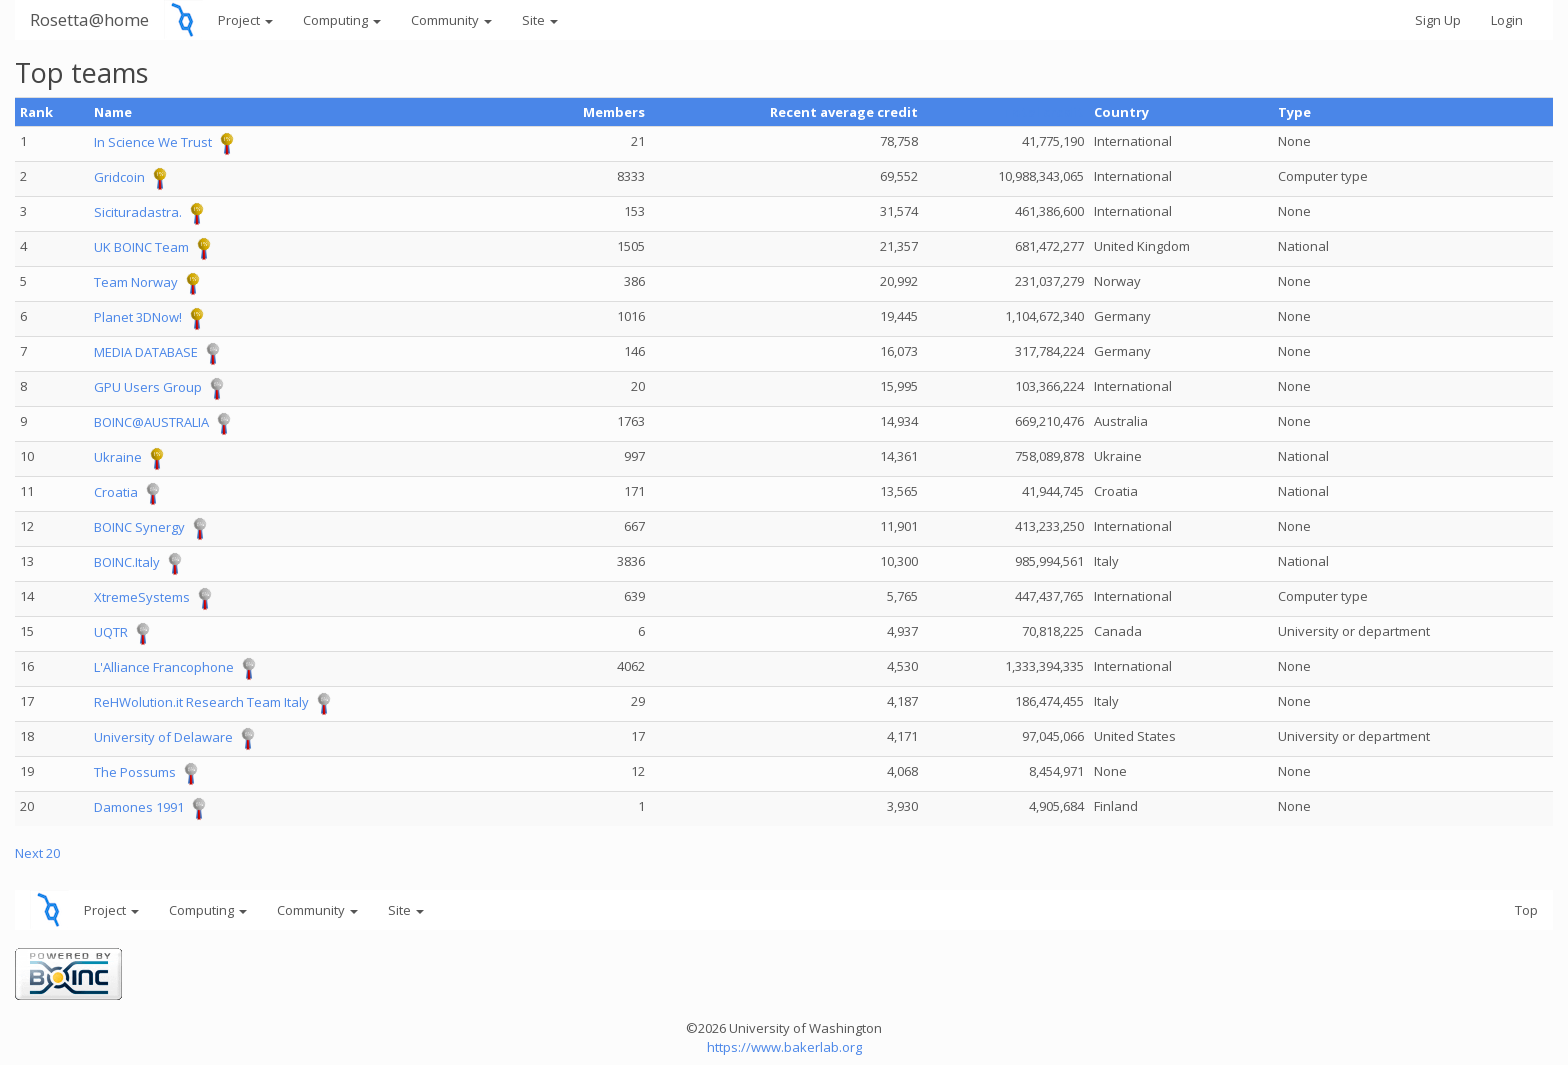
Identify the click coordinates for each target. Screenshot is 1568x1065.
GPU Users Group (148, 388)
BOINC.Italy (127, 563)
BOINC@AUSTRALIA (151, 423)
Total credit (1043, 112)
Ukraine (118, 458)
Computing (342, 20)
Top (1526, 910)
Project (245, 20)
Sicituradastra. (138, 213)
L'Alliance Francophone (164, 668)
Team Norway (136, 283)
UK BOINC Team (141, 248)
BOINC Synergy (139, 528)
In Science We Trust (153, 143)
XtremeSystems (142, 598)
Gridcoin (119, 178)
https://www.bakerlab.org (784, 1047)
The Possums (135, 773)
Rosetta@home (89, 19)
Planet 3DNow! (138, 318)
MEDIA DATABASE (146, 353)
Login (1507, 20)
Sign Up (1438, 20)
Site (540, 20)
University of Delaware (163, 738)
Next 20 (37, 853)
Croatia (116, 493)
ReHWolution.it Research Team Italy (201, 703)
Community (451, 20)
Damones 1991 (139, 808)
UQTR (111, 633)
